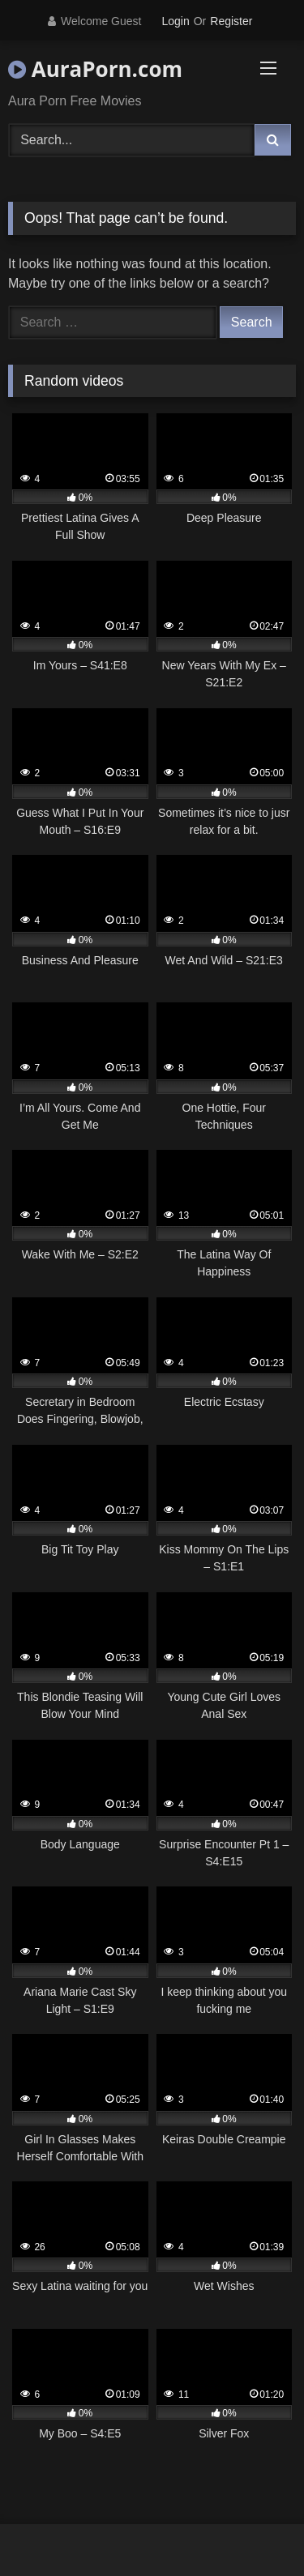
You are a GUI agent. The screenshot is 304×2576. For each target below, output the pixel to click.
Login (175, 21)
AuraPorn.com (95, 68)
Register (231, 21)
